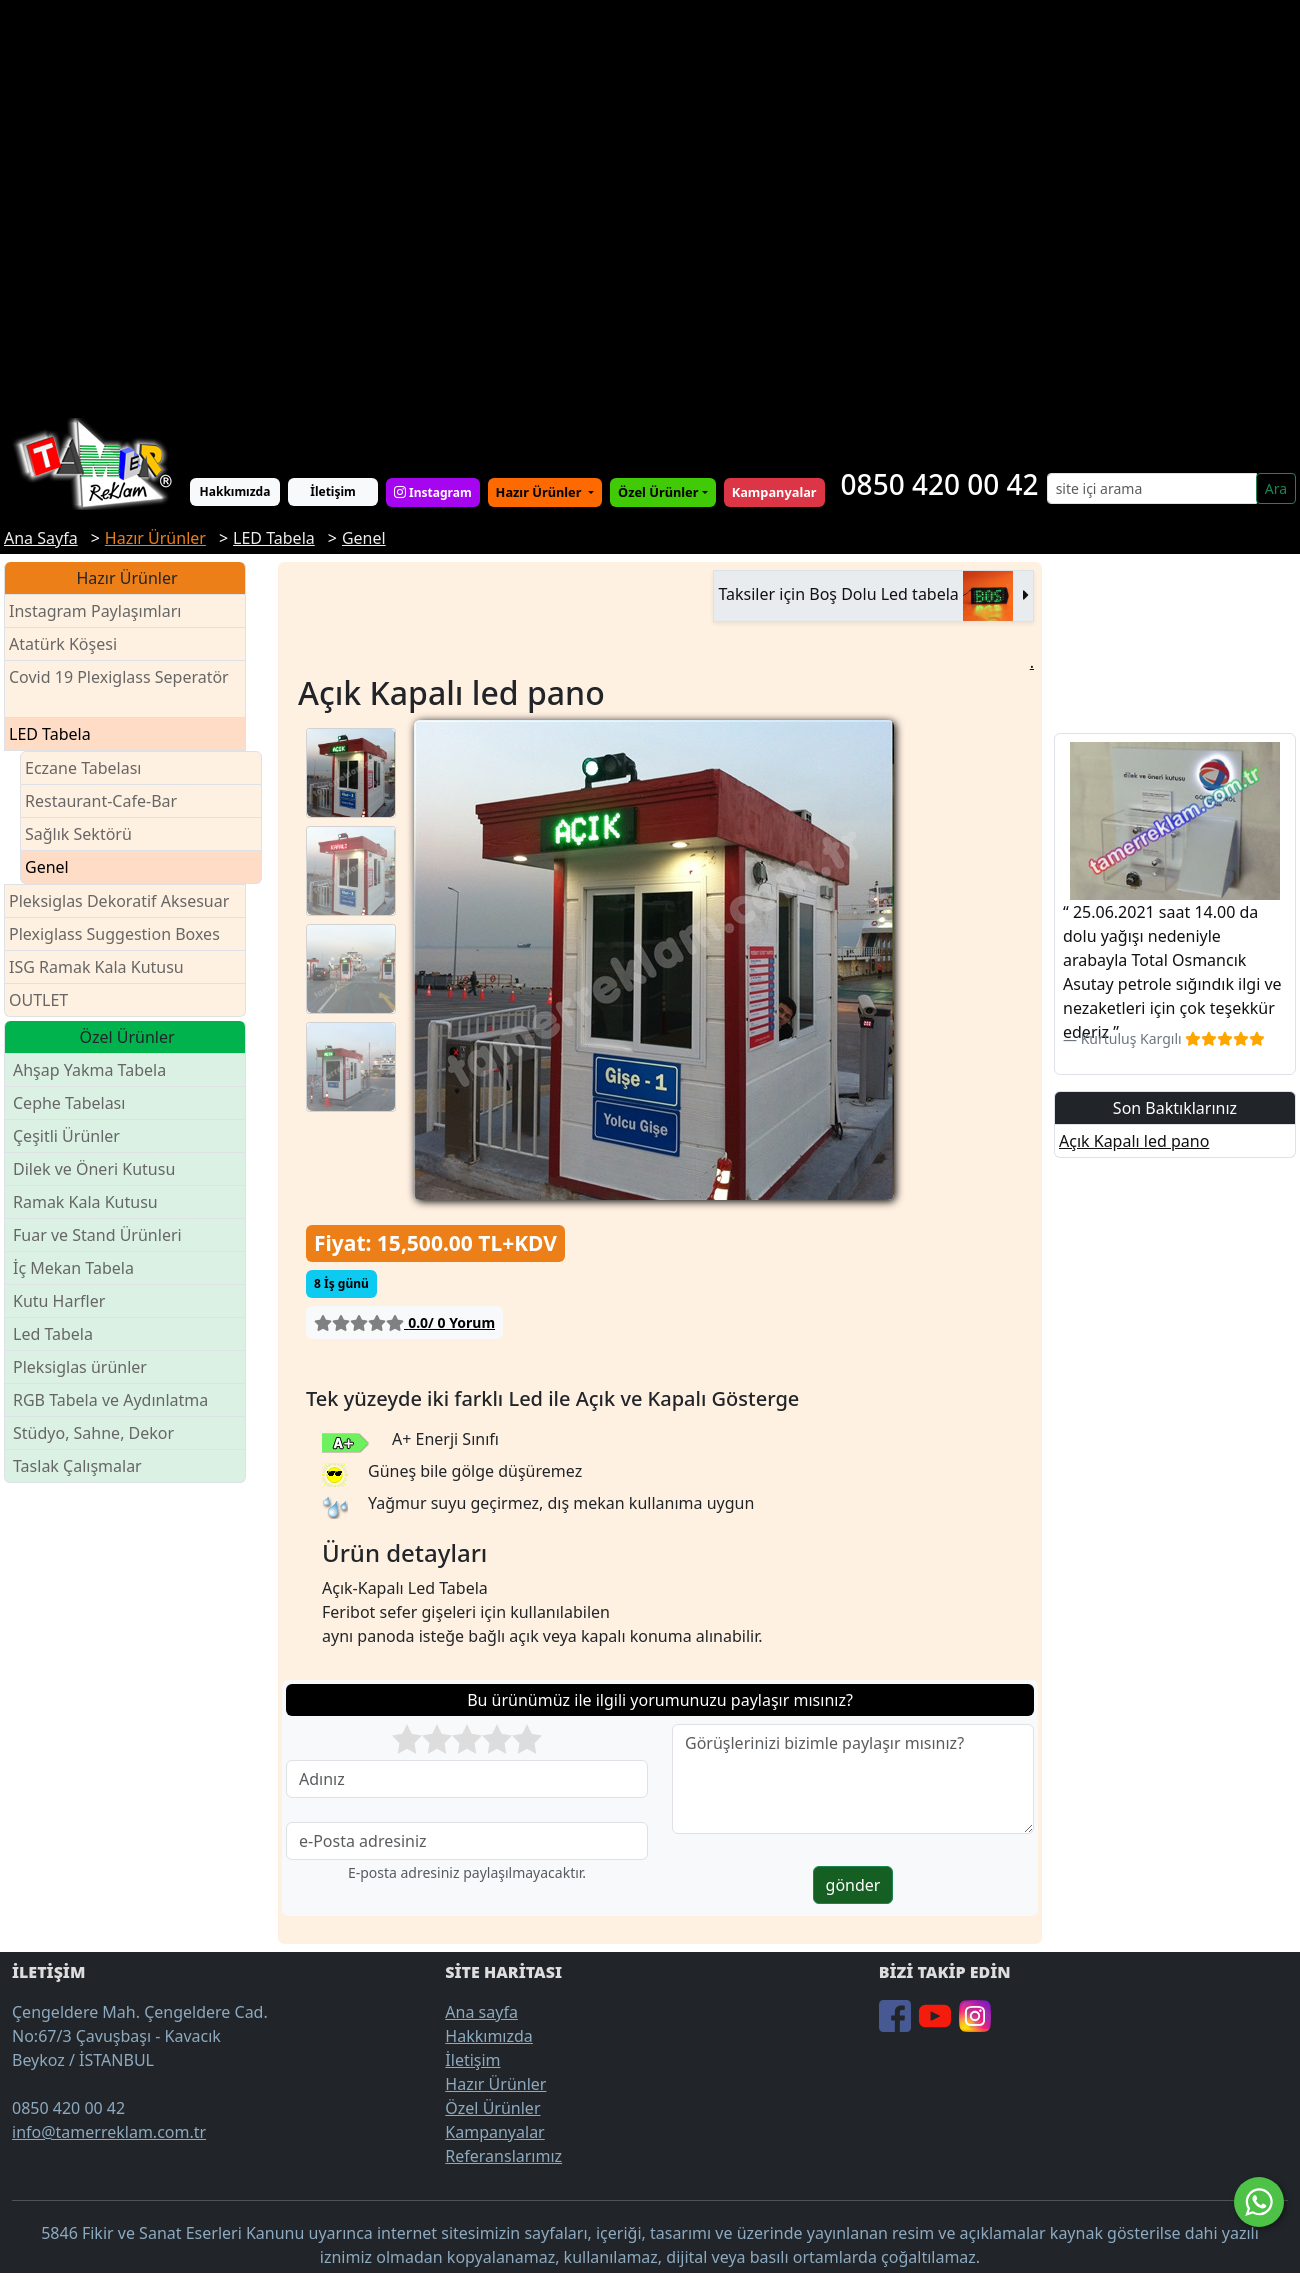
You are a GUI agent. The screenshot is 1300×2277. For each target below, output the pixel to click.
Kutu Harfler (59, 1301)
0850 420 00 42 (940, 484)
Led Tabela (53, 1334)
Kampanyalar (494, 2132)
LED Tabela (50, 734)
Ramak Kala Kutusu (85, 1202)
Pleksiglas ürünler (80, 1367)
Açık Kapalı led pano (1134, 1141)
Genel (47, 867)
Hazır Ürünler (540, 492)
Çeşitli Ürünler (66, 1136)
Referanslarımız (503, 2156)
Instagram (433, 492)
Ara (1276, 488)
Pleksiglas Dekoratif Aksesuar (119, 901)
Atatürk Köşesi (63, 644)
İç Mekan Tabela (73, 1268)
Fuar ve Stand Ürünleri (97, 1235)
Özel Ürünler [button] (658, 492)
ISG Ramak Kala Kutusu (96, 967)
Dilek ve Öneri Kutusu (94, 1169)
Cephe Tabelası (69, 1103)
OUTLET (38, 1000)
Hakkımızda (235, 491)
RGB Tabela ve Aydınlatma (110, 1400)
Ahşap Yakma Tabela (89, 1070)
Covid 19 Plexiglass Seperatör (119, 689)
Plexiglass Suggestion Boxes (114, 934)
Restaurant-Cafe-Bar (101, 801)
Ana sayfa (481, 2012)
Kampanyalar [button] (774, 492)
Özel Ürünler (492, 2108)
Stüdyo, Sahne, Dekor (93, 1433)
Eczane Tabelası (83, 768)
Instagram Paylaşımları (103, 611)
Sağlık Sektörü (78, 834)
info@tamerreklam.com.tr (109, 2132)
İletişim (333, 491)
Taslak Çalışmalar (77, 1466)
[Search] (1152, 488)
